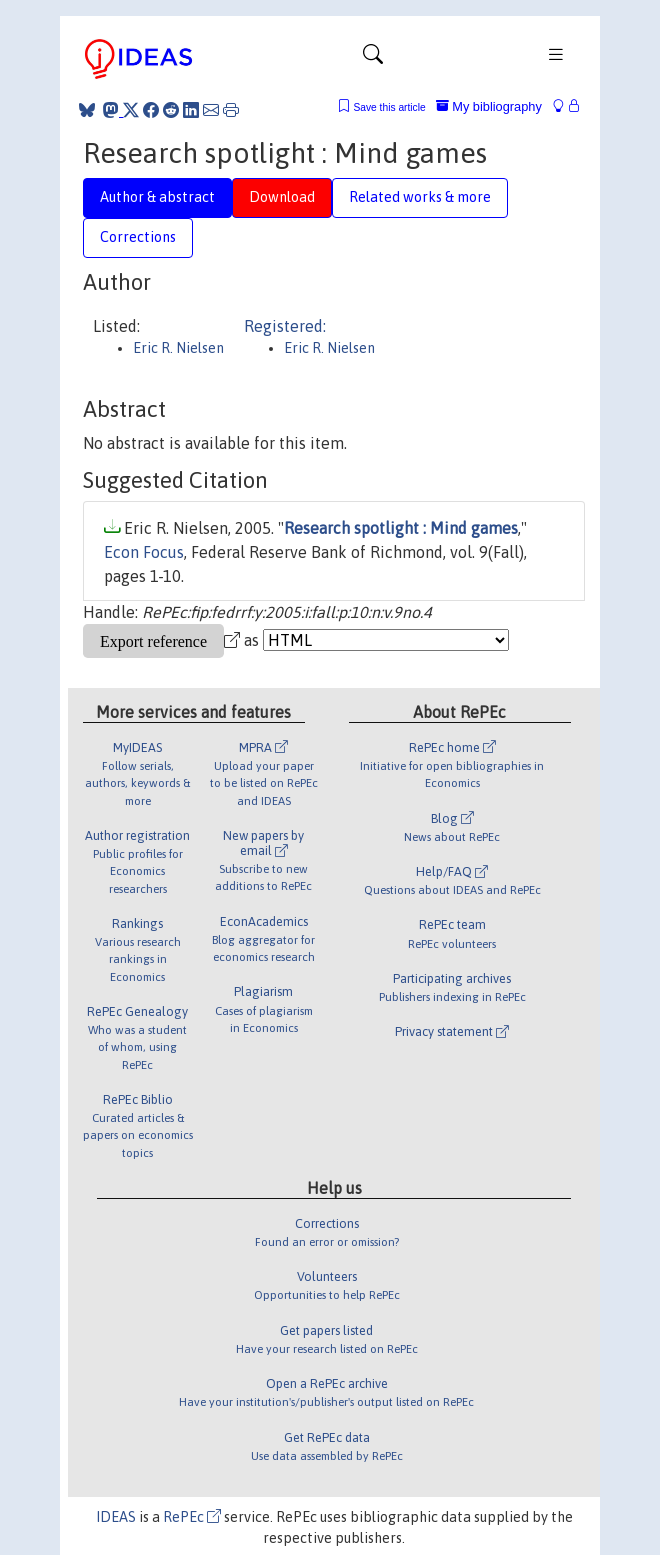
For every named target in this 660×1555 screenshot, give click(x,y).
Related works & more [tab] (420, 197)
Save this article (389, 107)
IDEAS (116, 1517)
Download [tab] (282, 197)
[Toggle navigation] (373, 59)
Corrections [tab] (138, 237)
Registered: (285, 326)
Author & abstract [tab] (157, 197)
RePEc (192, 1517)
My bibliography (489, 106)
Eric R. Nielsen (178, 348)
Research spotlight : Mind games (401, 528)
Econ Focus (144, 552)
